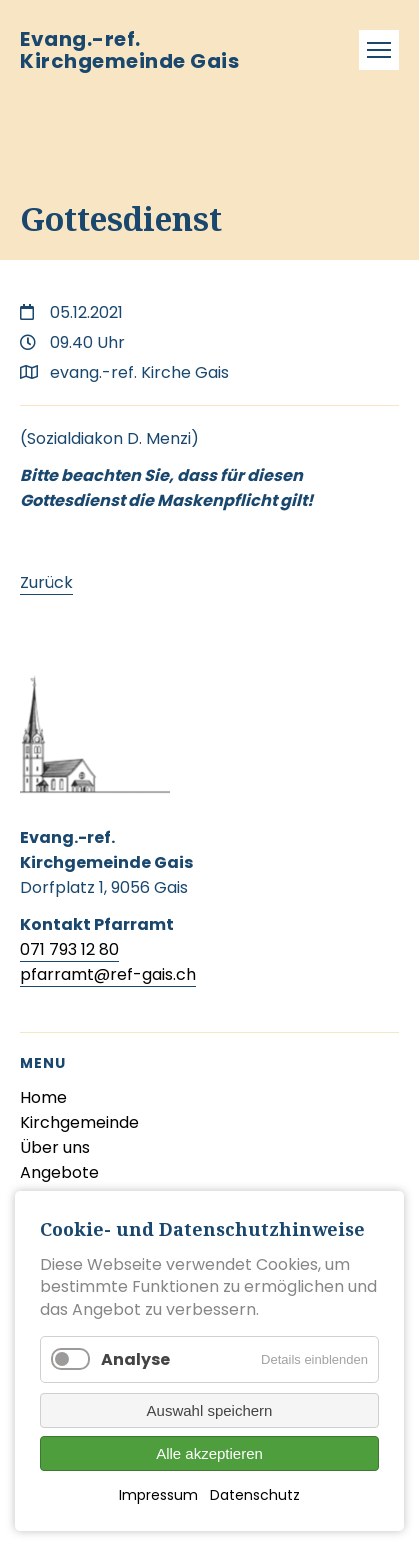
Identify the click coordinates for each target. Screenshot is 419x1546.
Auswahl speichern (210, 1410)
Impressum (158, 1495)
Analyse (135, 1359)
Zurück (46, 582)
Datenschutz (255, 1495)
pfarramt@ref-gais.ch (108, 974)
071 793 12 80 (69, 949)
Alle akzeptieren (209, 1453)
